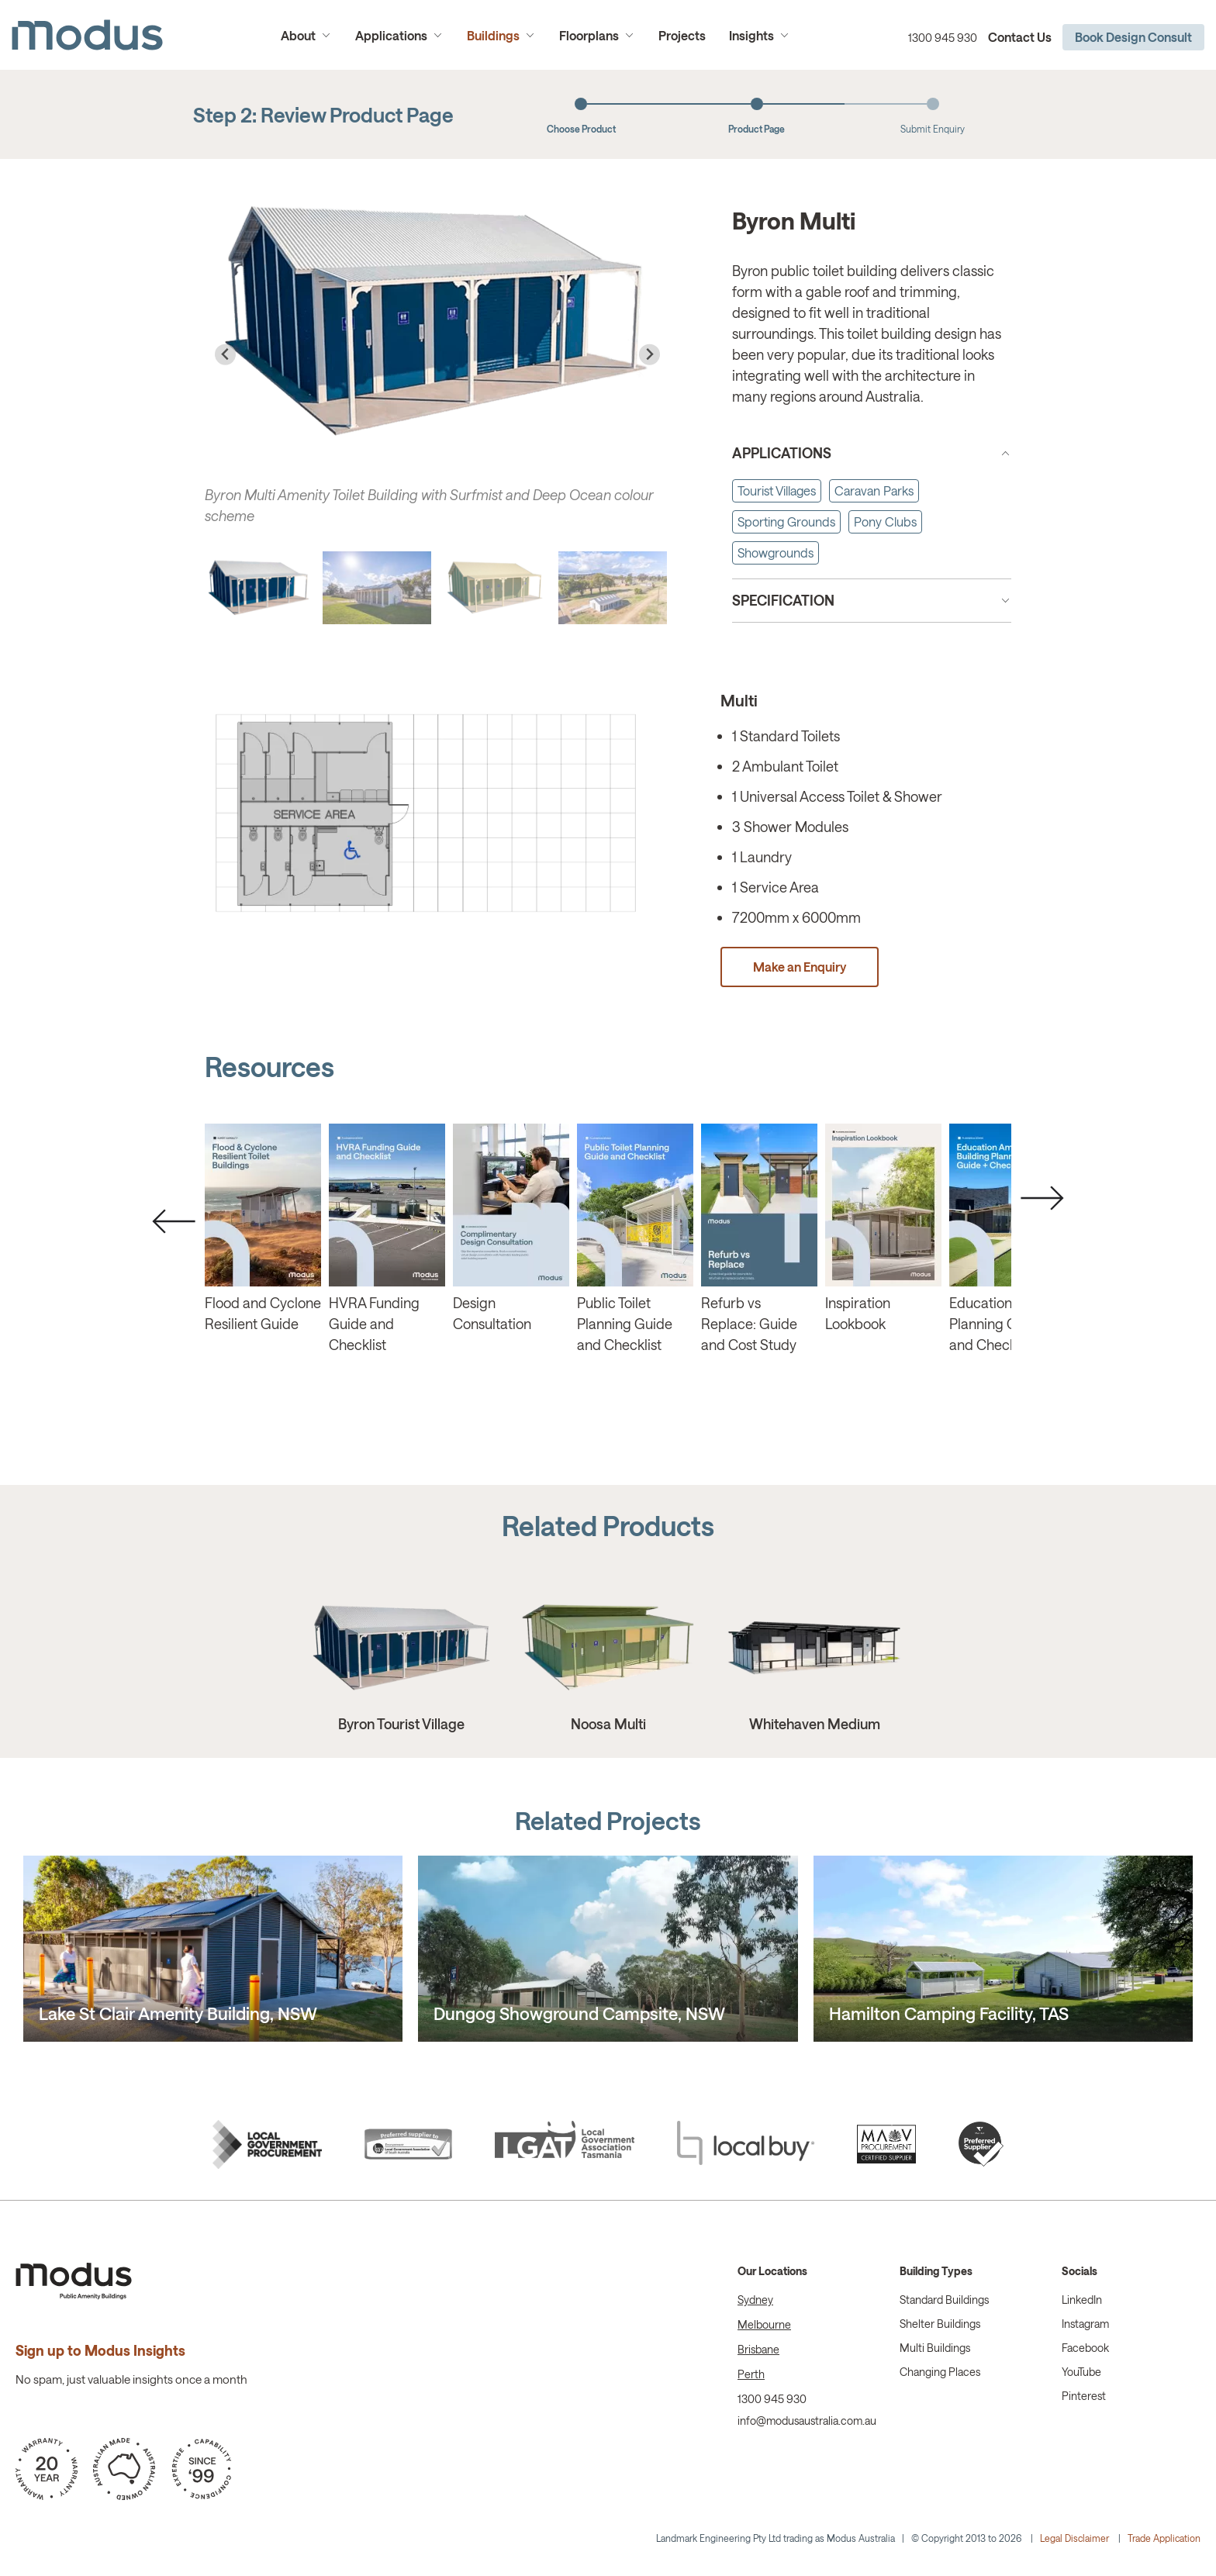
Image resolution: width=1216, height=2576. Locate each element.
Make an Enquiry (799, 966)
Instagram (1085, 2323)
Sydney (755, 2299)
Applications (391, 35)
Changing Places (940, 2371)
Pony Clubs (885, 521)
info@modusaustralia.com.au (807, 2420)
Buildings (493, 35)
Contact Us (1020, 36)
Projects (682, 35)
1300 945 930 (942, 37)
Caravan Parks (874, 490)
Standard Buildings (944, 2299)
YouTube (1081, 2371)
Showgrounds (776, 552)
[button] (259, 588)
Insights (751, 35)
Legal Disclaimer (1074, 2538)
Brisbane (758, 2349)
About (298, 35)
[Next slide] (649, 354)
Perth (751, 2374)
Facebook (1085, 2347)
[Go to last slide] (225, 354)
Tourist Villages (777, 490)
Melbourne (764, 2324)
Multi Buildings (935, 2347)
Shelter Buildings (940, 2323)
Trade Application (1164, 2538)
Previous (173, 1221)
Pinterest (1084, 2395)
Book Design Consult (1133, 36)
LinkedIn (1082, 2299)
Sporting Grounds (786, 521)
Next (1042, 1198)
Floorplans (589, 35)
